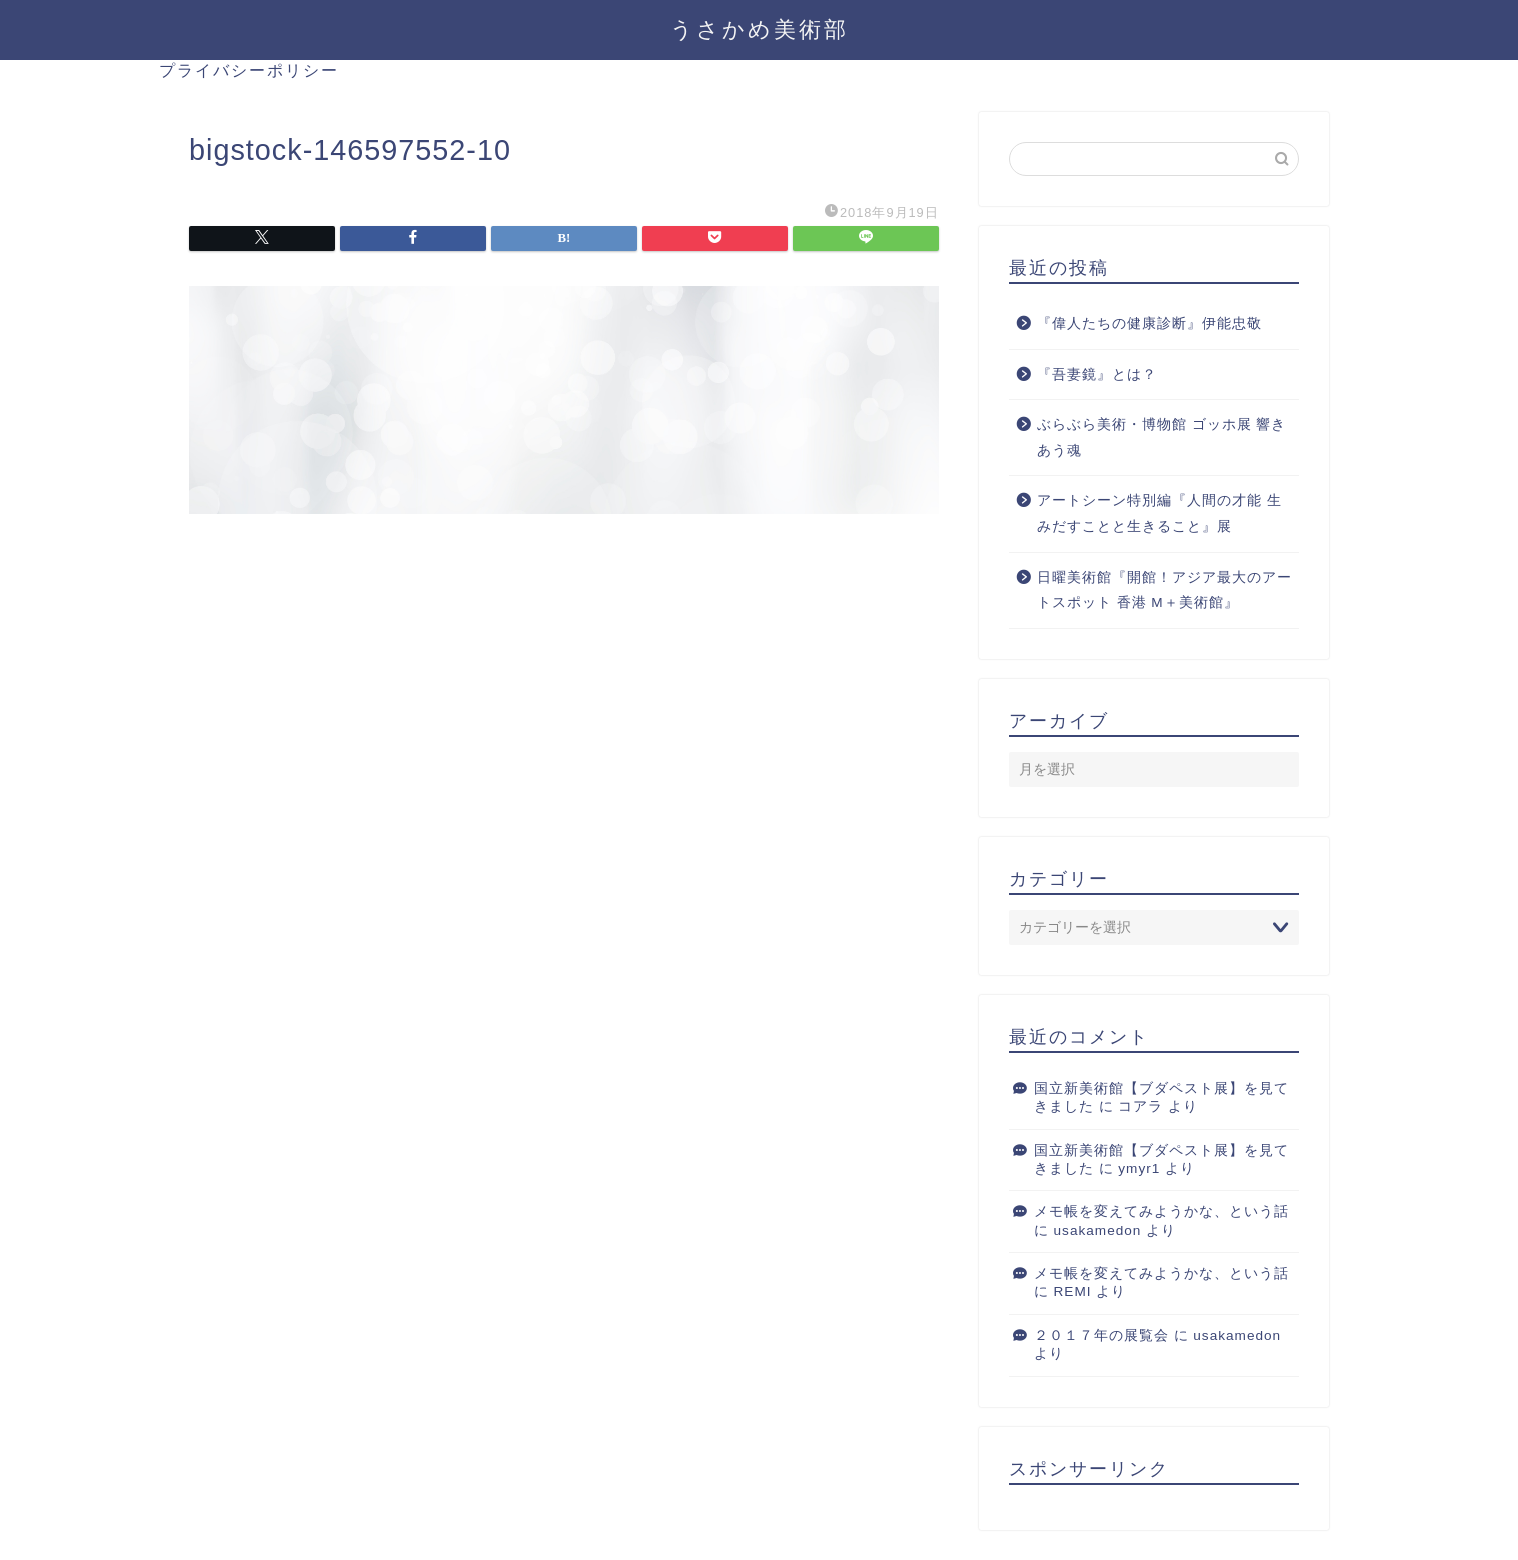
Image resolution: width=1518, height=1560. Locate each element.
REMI (1073, 1291)
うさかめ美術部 (759, 28)
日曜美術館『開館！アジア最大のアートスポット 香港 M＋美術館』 (1164, 590)
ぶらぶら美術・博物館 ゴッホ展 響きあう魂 (1162, 437)
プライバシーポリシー (249, 70)
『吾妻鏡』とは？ (1097, 374)
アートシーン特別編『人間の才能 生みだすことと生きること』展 (1159, 513)
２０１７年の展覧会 (1101, 1335)
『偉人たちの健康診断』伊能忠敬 (1149, 323)
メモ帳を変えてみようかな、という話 (1161, 1211)
